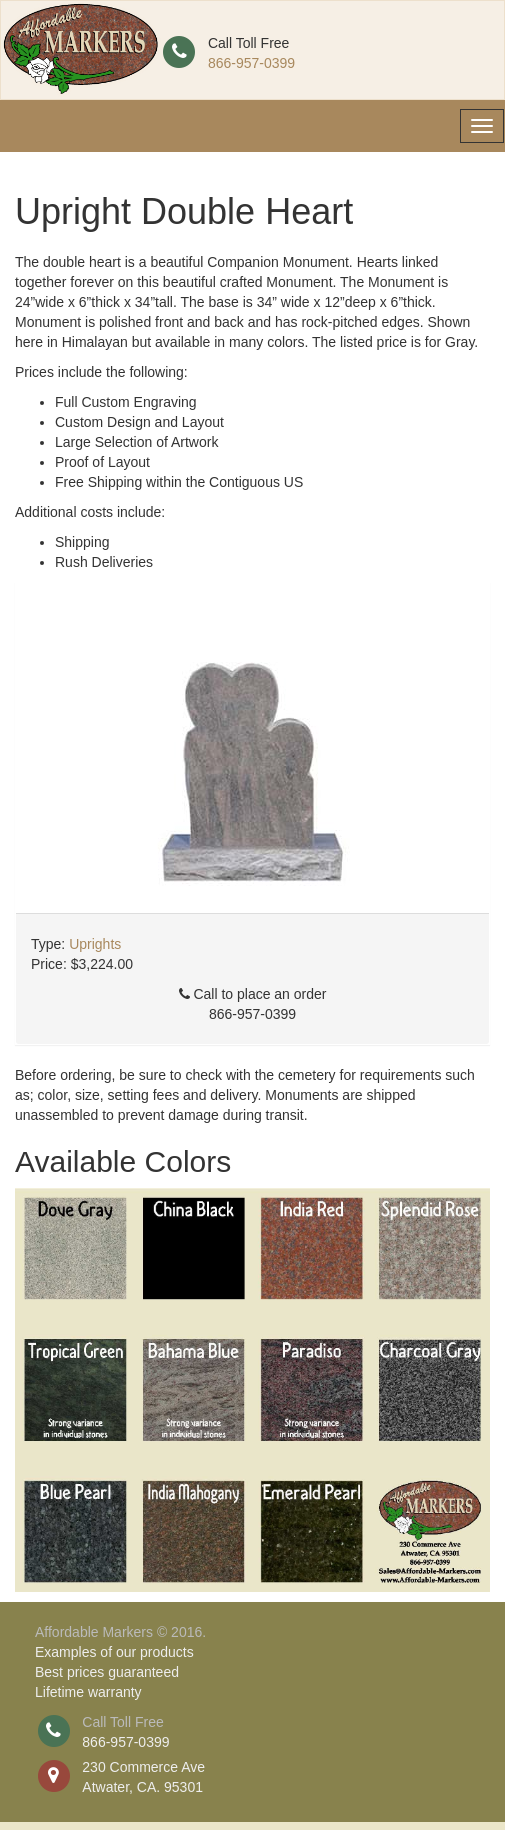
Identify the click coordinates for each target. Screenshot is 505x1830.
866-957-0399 (251, 63)
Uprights (95, 944)
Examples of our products (114, 1652)
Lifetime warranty (88, 1692)
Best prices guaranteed (107, 1672)
